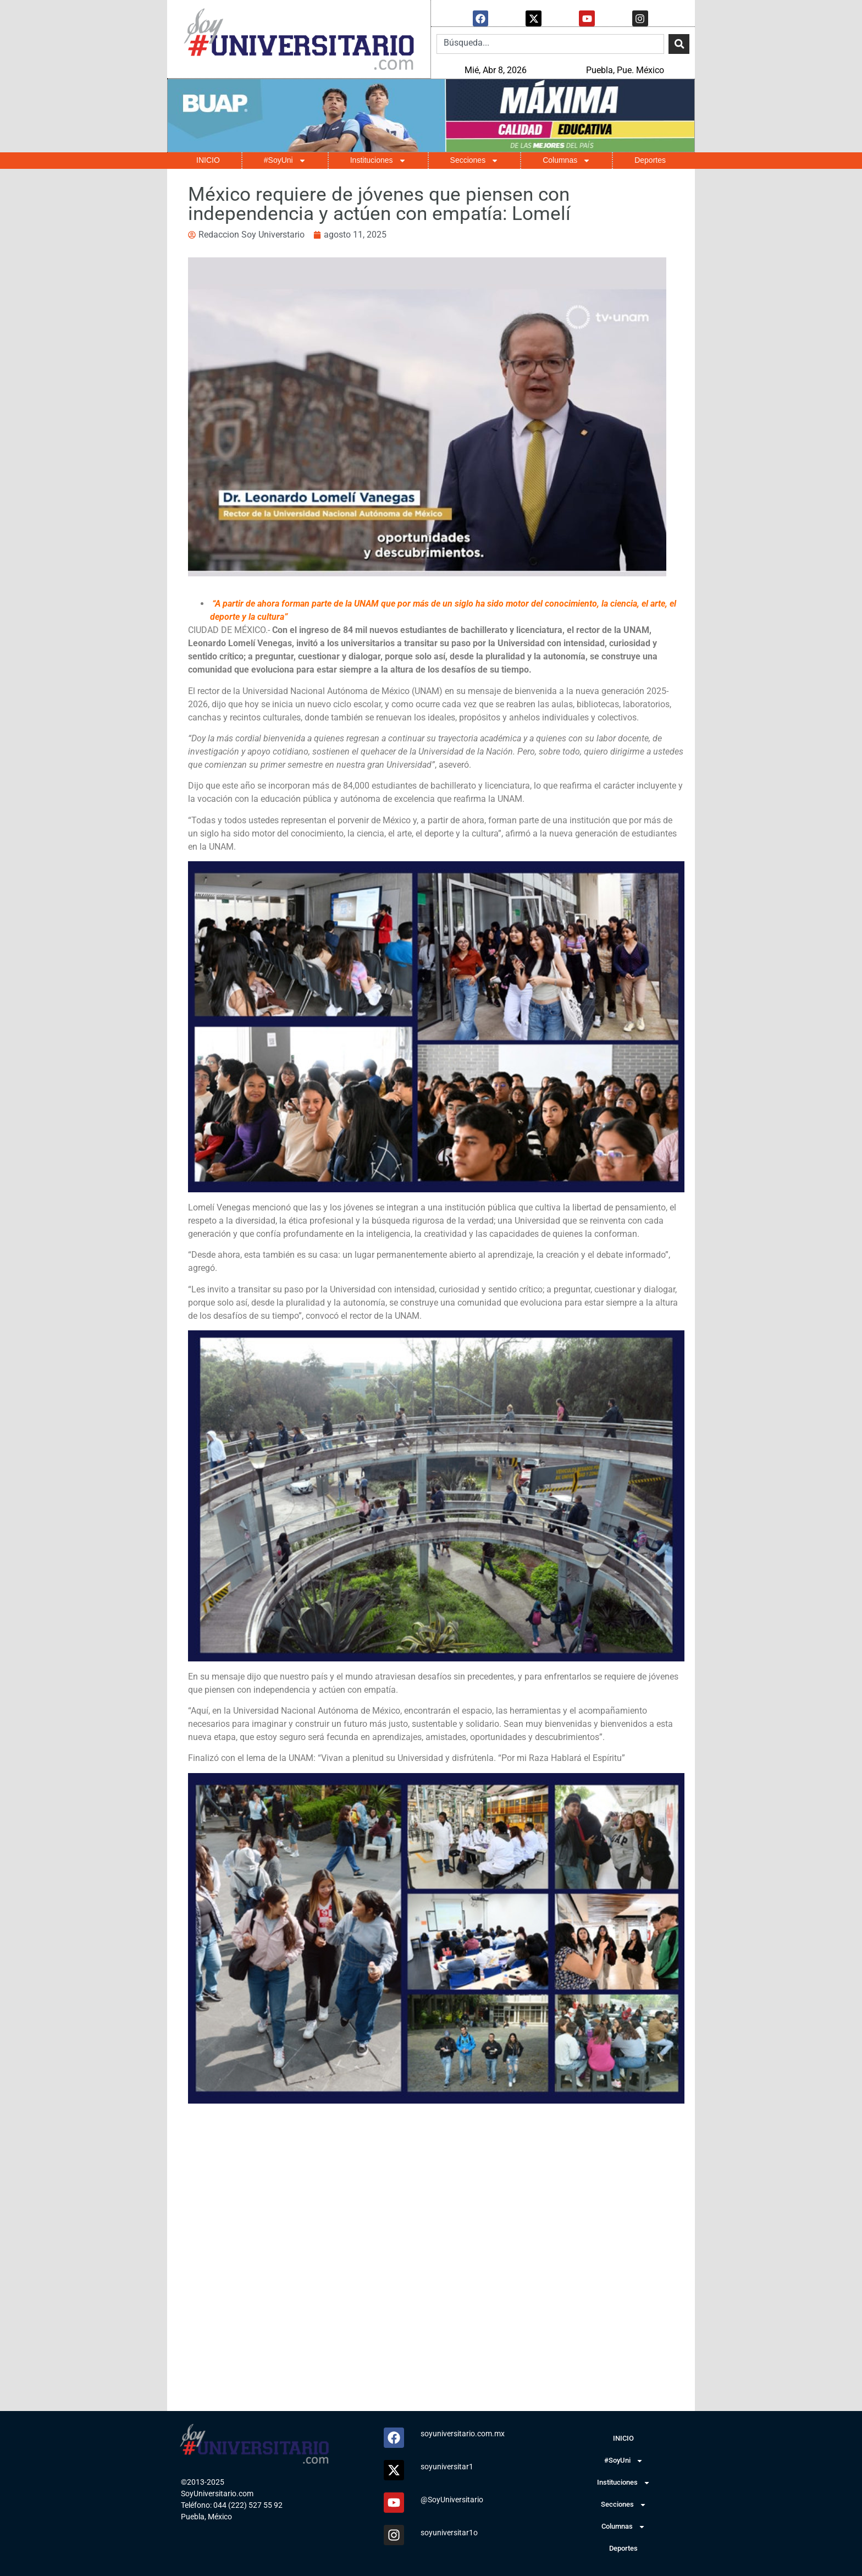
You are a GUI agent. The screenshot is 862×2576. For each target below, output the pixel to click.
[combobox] (550, 43)
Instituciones (378, 160)
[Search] (678, 43)
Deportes (650, 159)
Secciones (474, 160)
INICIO (208, 159)
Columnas (566, 160)
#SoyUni (285, 160)
